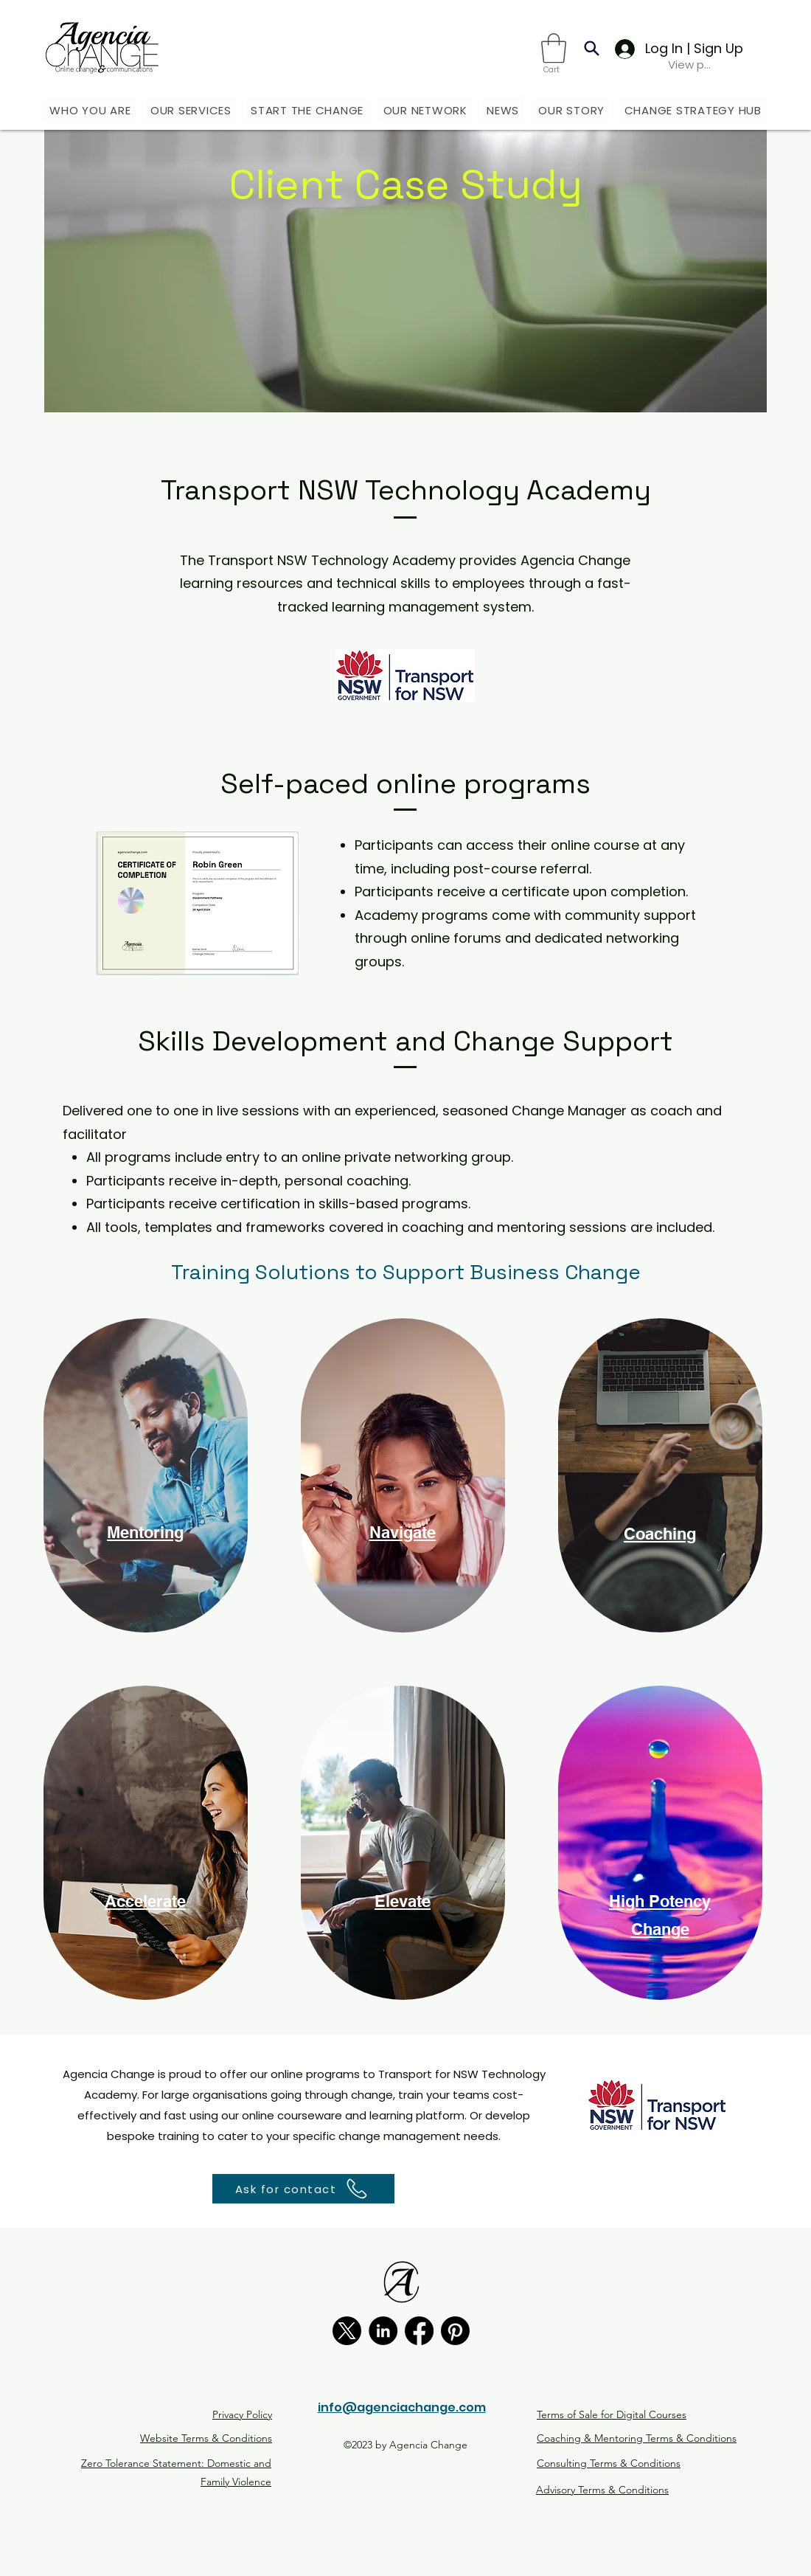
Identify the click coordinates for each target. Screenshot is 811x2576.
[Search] (592, 48)
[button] (553, 48)
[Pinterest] (455, 2330)
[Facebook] (419, 2330)
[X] (347, 2330)
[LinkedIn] (383, 2330)
